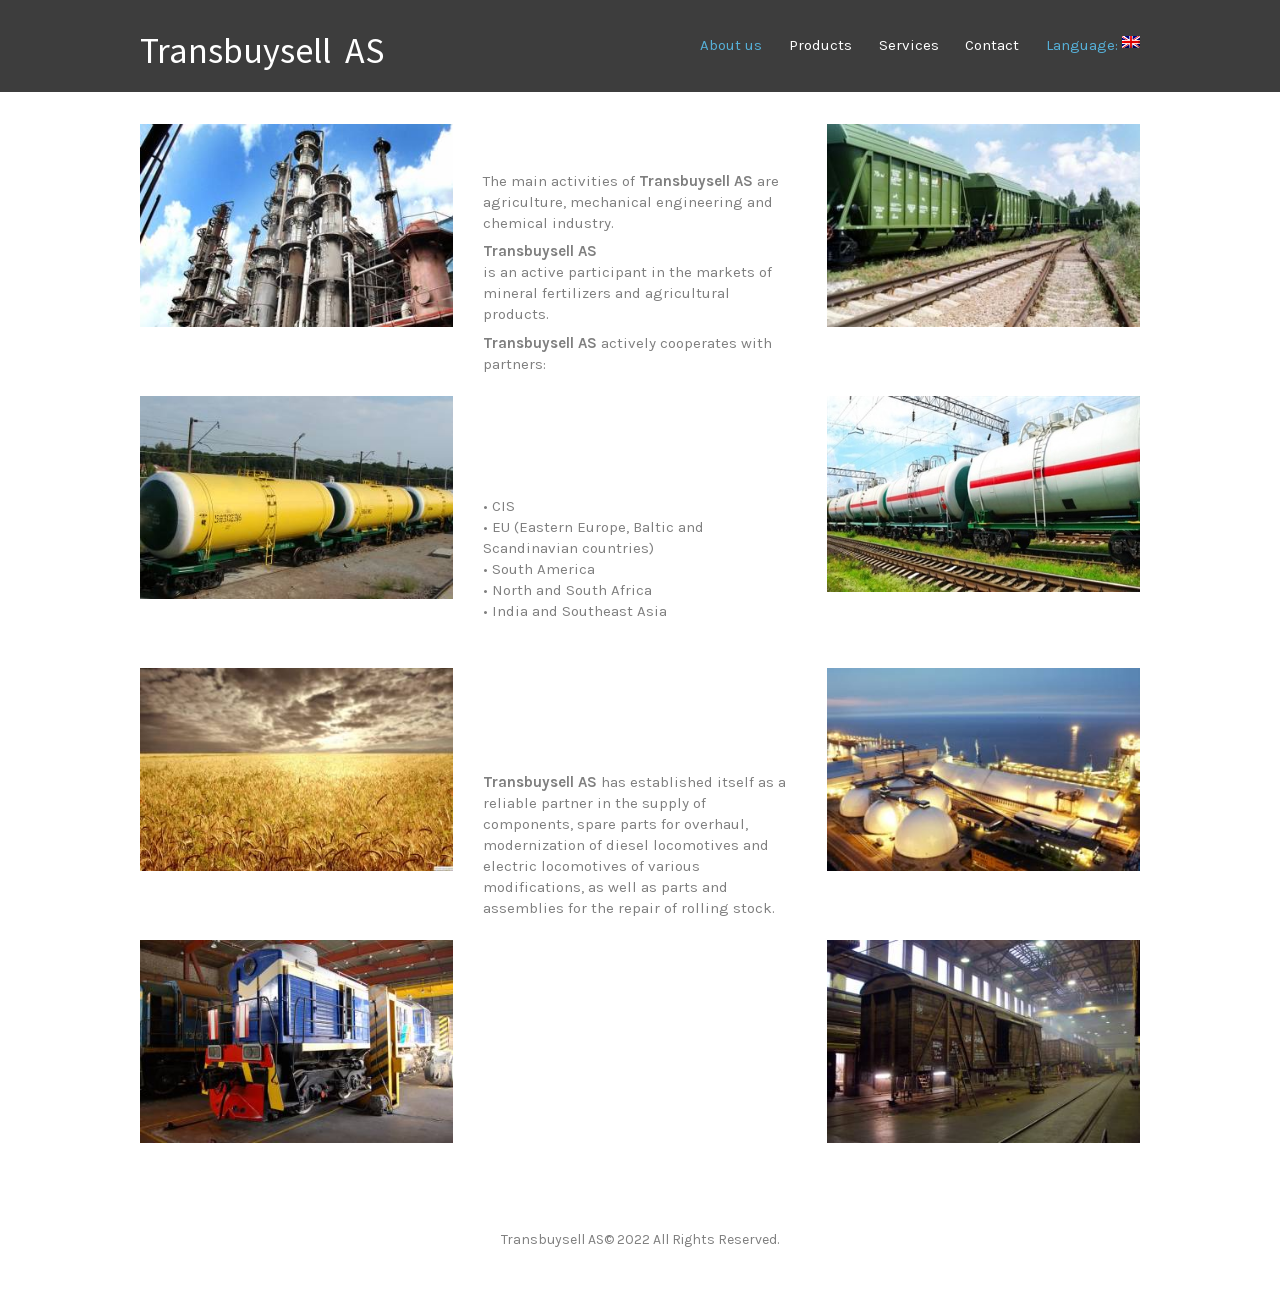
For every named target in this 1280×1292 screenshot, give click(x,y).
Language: (1093, 45)
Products (820, 45)
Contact (992, 45)
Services (909, 45)
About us (731, 45)
